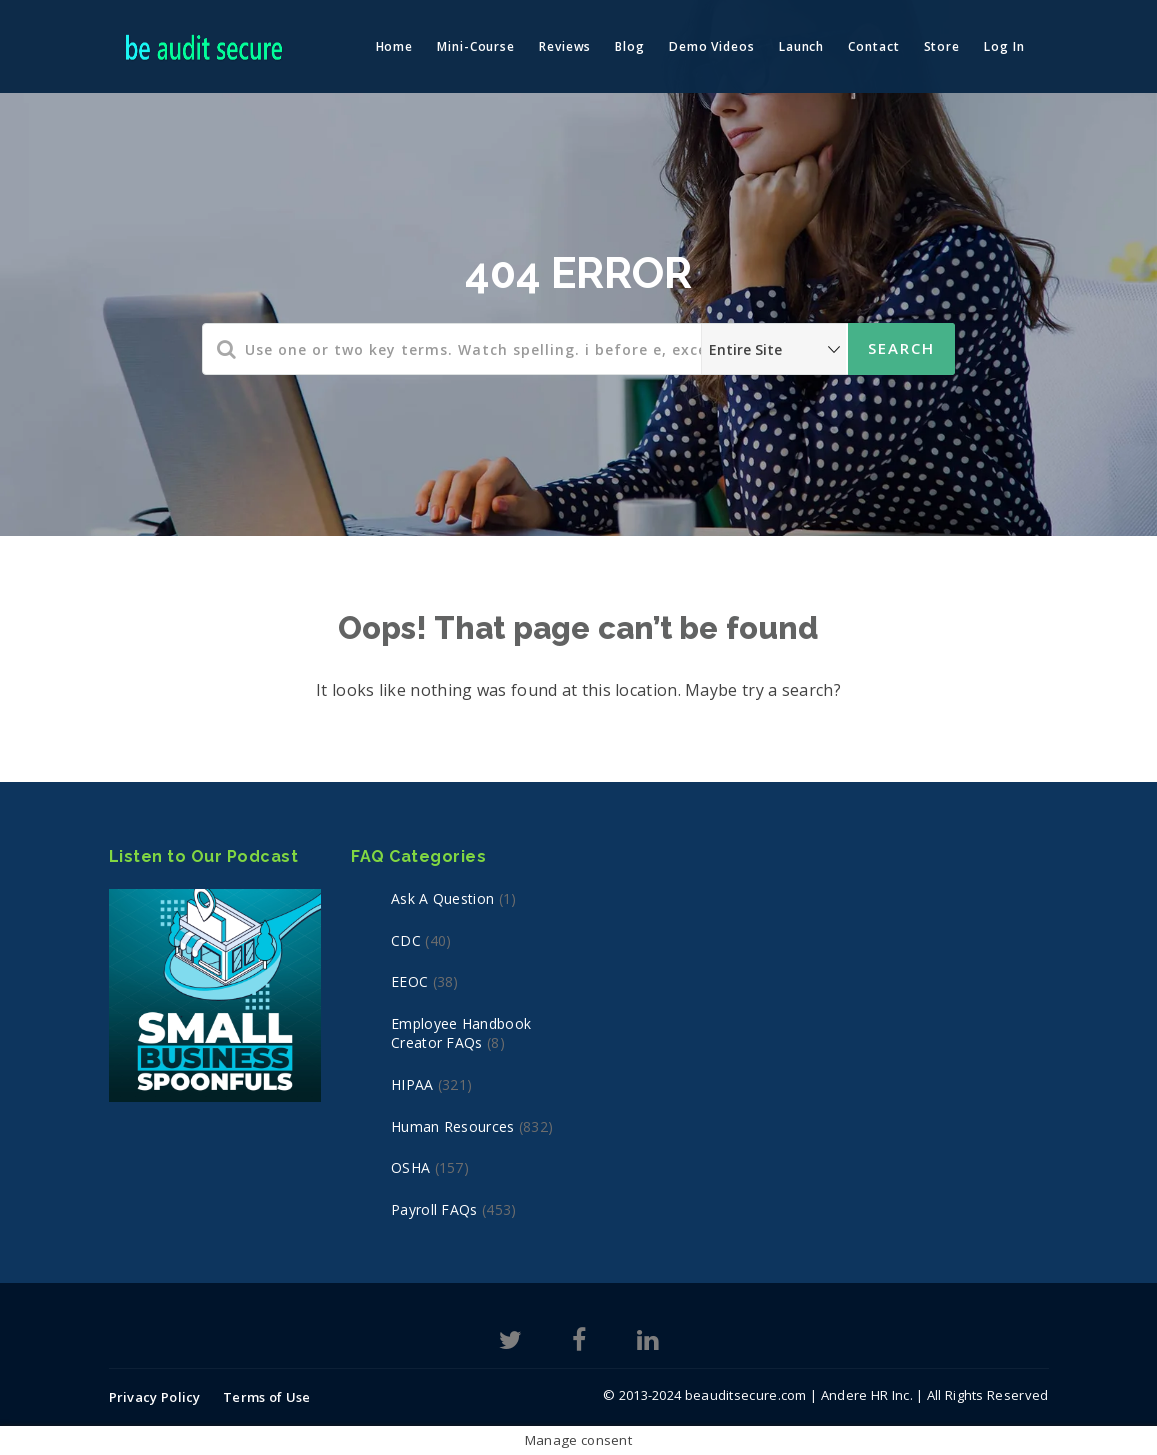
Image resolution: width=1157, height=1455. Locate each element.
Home (395, 46)
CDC (406, 940)
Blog (630, 46)
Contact (873, 46)
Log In (1004, 46)
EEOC (409, 981)
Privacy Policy (155, 1397)
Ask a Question (442, 898)
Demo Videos (712, 46)
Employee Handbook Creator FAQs (461, 1033)
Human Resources (453, 1126)
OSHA (410, 1167)
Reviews (565, 46)
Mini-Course (476, 46)
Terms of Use (267, 1397)
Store (942, 46)
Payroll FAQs (434, 1209)
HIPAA (412, 1084)
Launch (801, 46)
